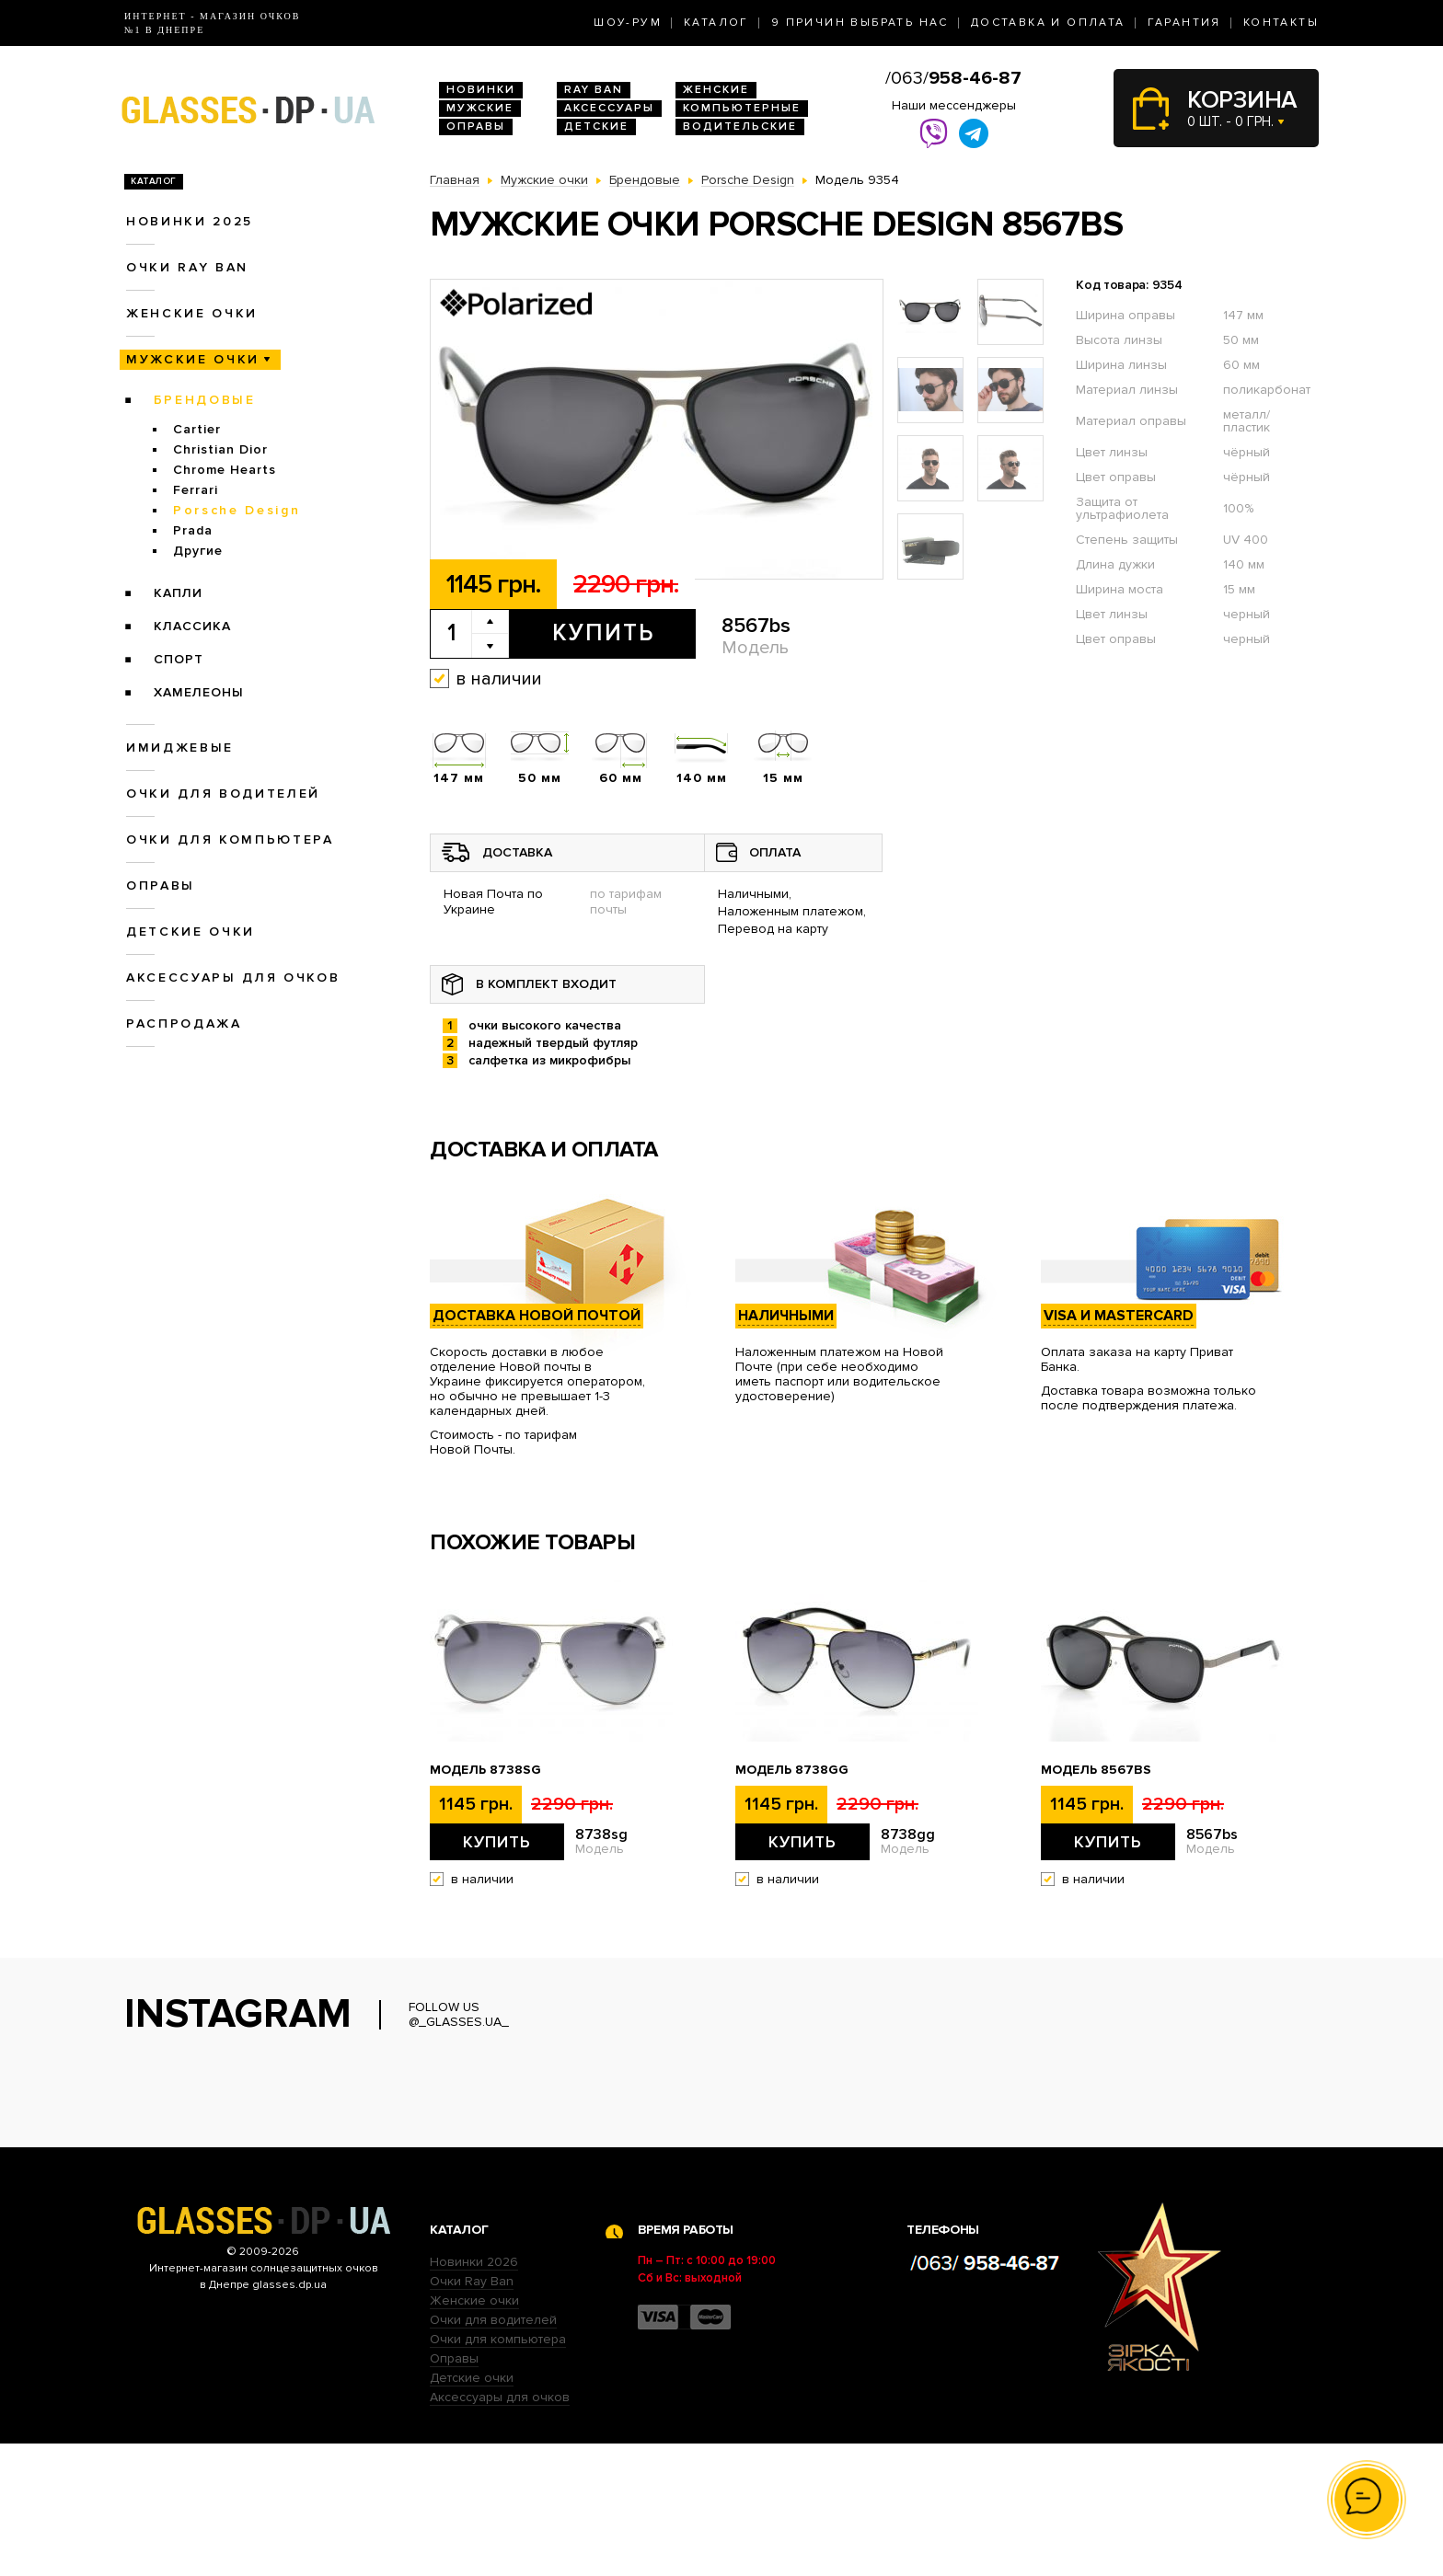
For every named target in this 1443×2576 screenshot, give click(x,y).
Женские (716, 90)
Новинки (480, 90)
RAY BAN (593, 90)
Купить (603, 633)
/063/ (953, 78)
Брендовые (205, 400)
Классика (192, 626)
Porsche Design (236, 510)
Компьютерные (742, 108)
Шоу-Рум (628, 22)
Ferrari (195, 490)
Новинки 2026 (474, 2394)
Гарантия (1184, 22)
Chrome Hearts (224, 469)
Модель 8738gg (791, 1770)
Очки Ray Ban (472, 2413)
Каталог (716, 22)
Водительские (740, 126)
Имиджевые (180, 747)
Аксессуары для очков (233, 977)
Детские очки (190, 931)
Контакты (1281, 22)
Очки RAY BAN (187, 267)
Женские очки (192, 313)
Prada (193, 530)
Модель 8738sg (485, 1770)
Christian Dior (220, 449)
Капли (178, 593)
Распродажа (184, 1023)
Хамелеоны (199, 692)
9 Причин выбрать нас (860, 22)
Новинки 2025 (189, 221)
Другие (198, 550)
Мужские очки (193, 359)
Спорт (178, 659)
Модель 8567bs (1096, 1770)
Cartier (197, 429)
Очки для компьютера (230, 839)
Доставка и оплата (1048, 22)
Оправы (475, 126)
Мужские (480, 108)
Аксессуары (609, 108)
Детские (596, 126)
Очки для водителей (223, 793)
